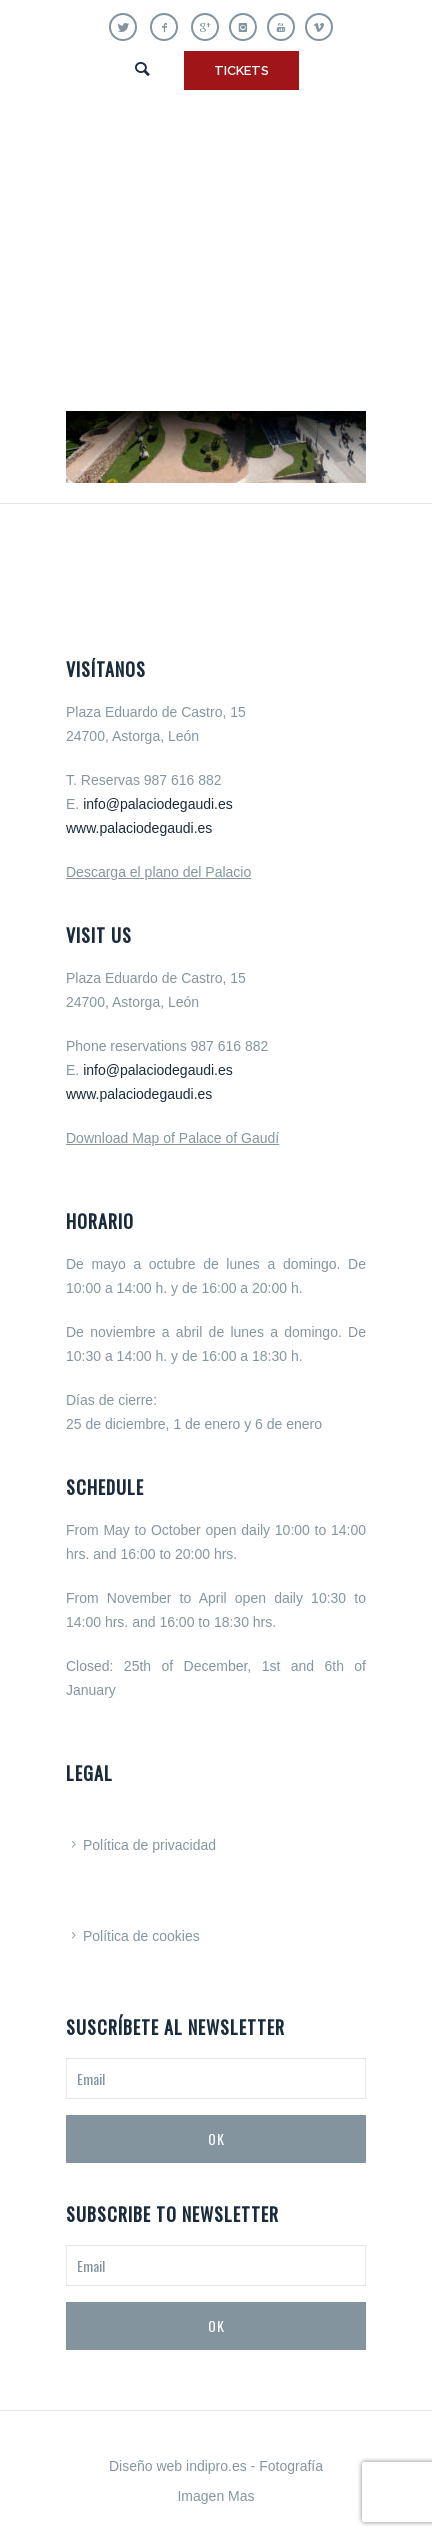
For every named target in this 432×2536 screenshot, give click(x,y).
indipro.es (216, 2466)
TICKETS (241, 70)
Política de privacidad (149, 1845)
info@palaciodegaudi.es (158, 804)
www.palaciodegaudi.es (139, 828)
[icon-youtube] (286, 27)
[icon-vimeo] (319, 27)
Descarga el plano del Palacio (158, 872)
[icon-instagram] (248, 27)
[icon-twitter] (128, 27)
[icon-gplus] (210, 27)
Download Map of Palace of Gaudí (172, 1138)
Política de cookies (141, 1936)
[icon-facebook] (169, 27)
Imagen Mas (215, 2496)
